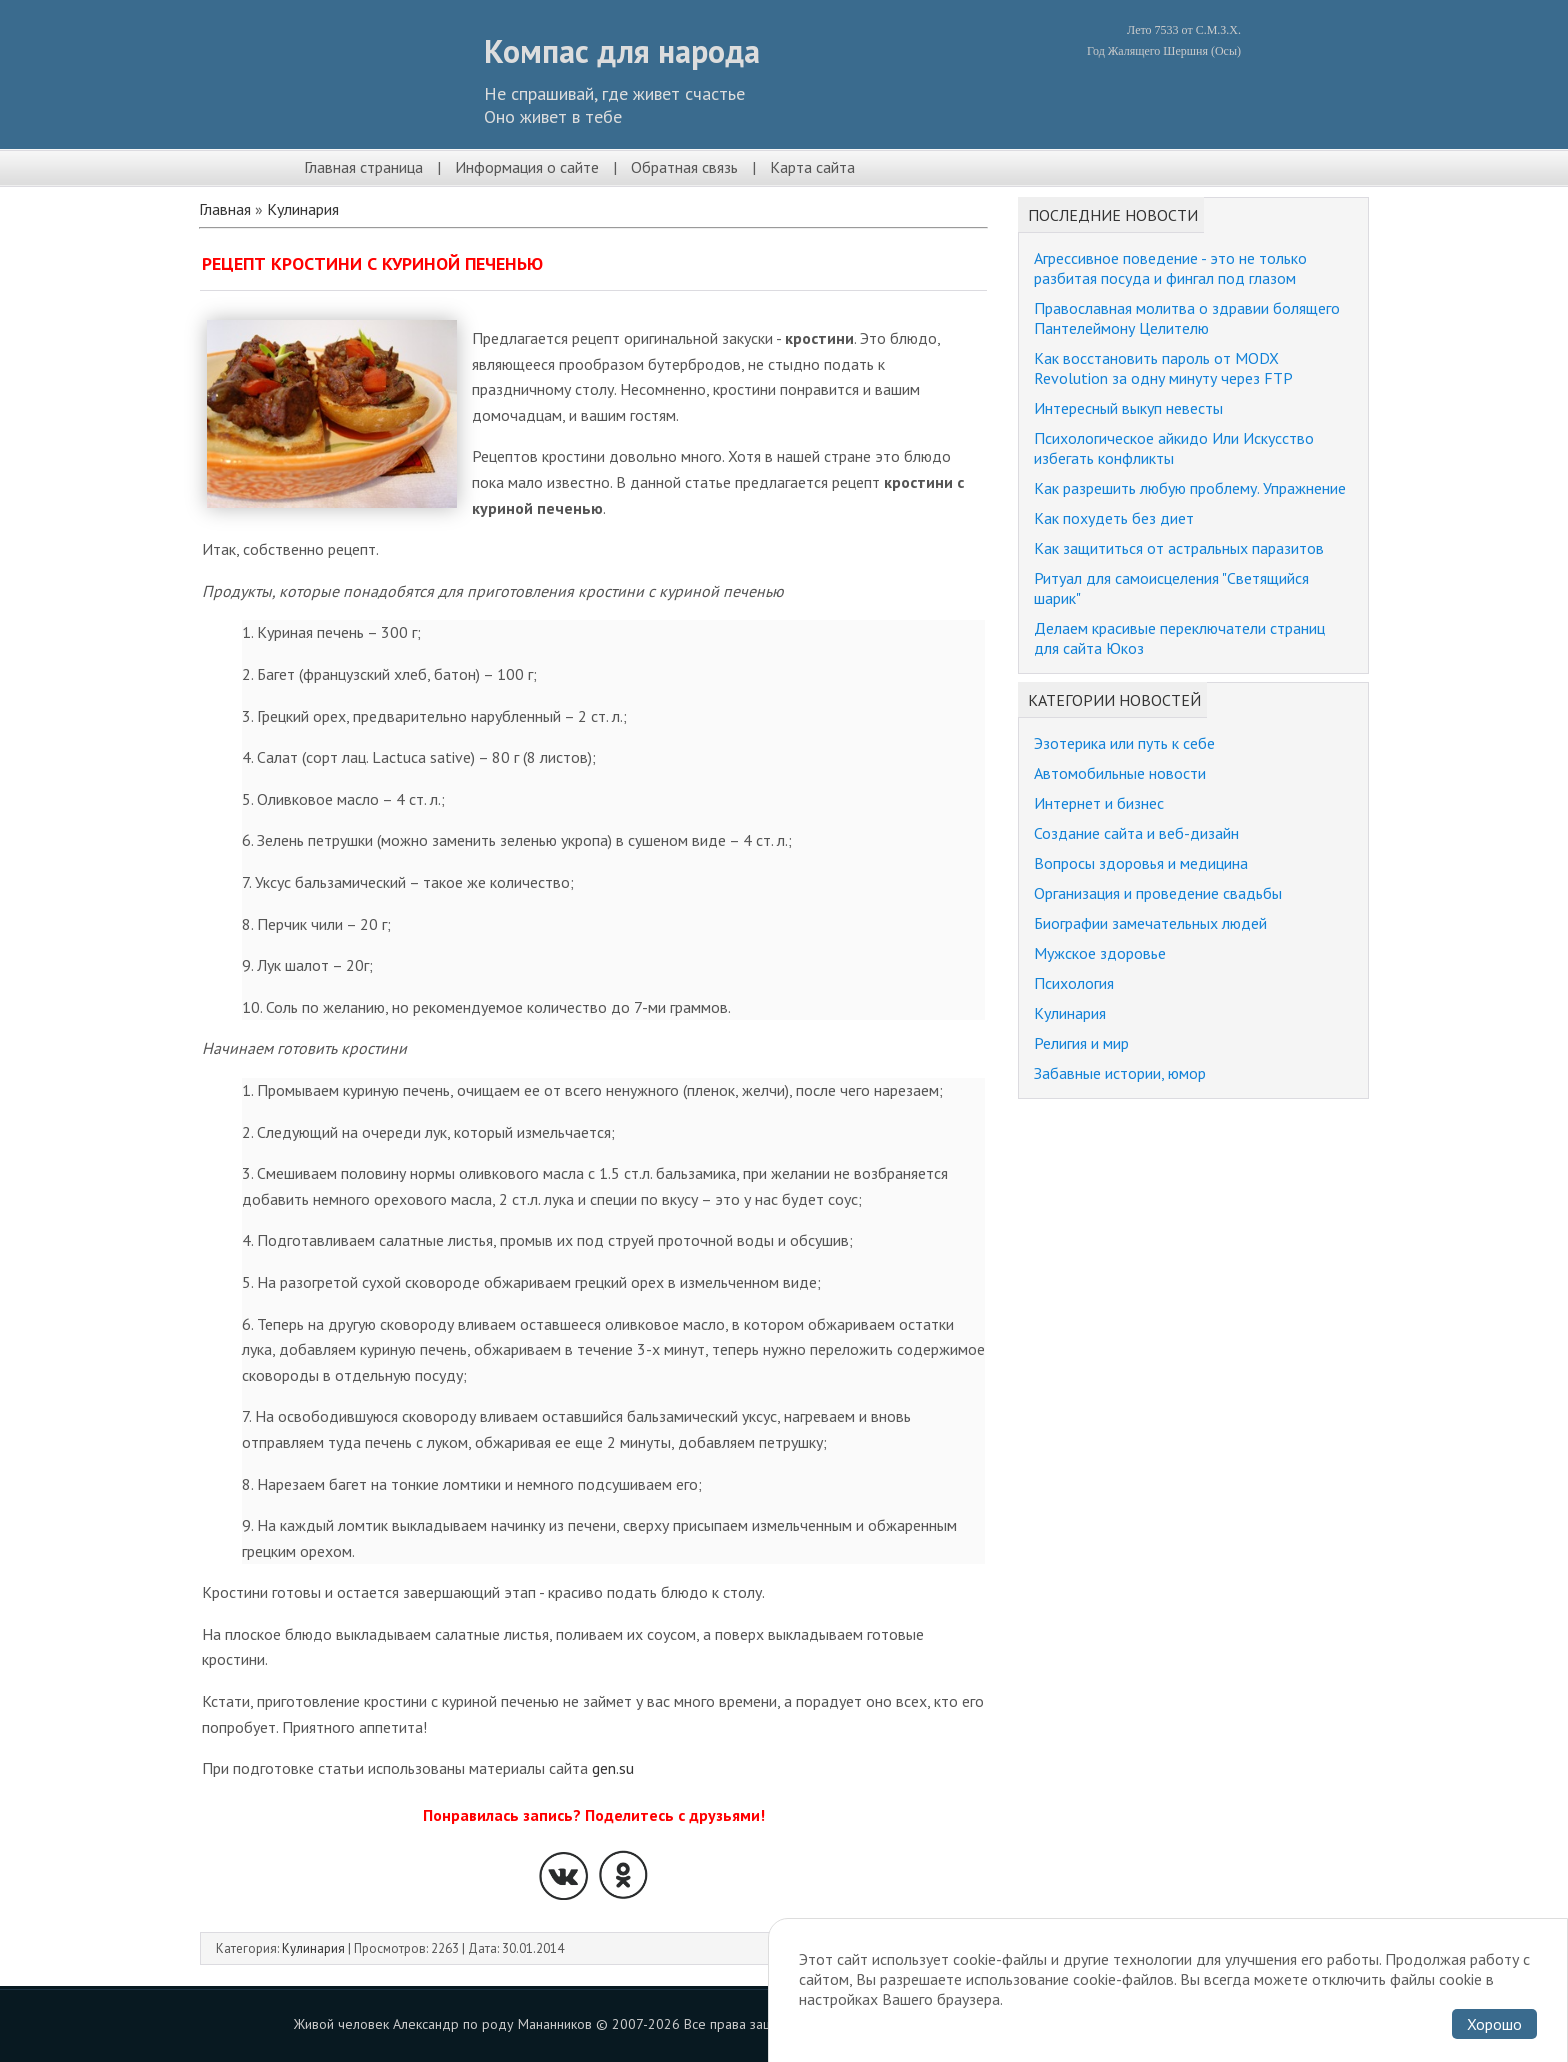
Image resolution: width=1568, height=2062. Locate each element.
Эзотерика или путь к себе (1124, 743)
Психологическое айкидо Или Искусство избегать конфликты (1174, 448)
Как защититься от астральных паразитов (1179, 548)
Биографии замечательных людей (1150, 923)
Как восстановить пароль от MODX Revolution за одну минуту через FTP (1163, 368)
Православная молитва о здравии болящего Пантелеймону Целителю (1187, 318)
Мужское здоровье (1100, 953)
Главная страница (363, 167)
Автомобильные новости (1120, 773)
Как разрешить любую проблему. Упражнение (1190, 488)
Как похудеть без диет (1114, 518)
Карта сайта (812, 167)
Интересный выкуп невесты (1128, 408)
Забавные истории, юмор (1120, 1073)
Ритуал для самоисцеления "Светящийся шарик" (1171, 588)
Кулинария (303, 209)
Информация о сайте (527, 167)
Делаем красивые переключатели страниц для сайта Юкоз (1179, 638)
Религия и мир (1081, 1043)
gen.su (613, 1768)
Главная (225, 209)
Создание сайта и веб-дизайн (1136, 833)
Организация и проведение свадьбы (1158, 893)
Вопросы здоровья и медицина (1141, 863)
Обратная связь (684, 167)
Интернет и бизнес (1099, 803)
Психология (1074, 983)
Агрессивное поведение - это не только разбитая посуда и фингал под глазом (1170, 268)
